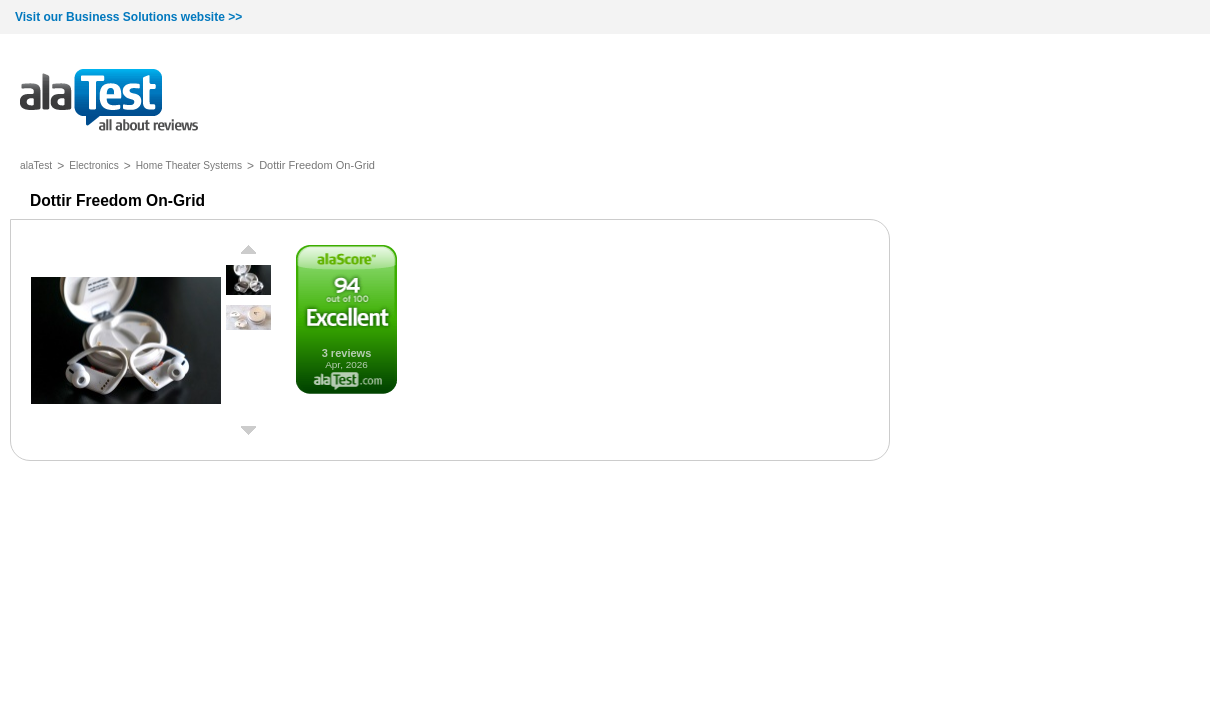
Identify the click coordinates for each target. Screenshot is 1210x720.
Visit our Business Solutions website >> (128, 17)
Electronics (94, 165)
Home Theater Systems (189, 165)
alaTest (36, 165)
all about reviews (109, 101)
